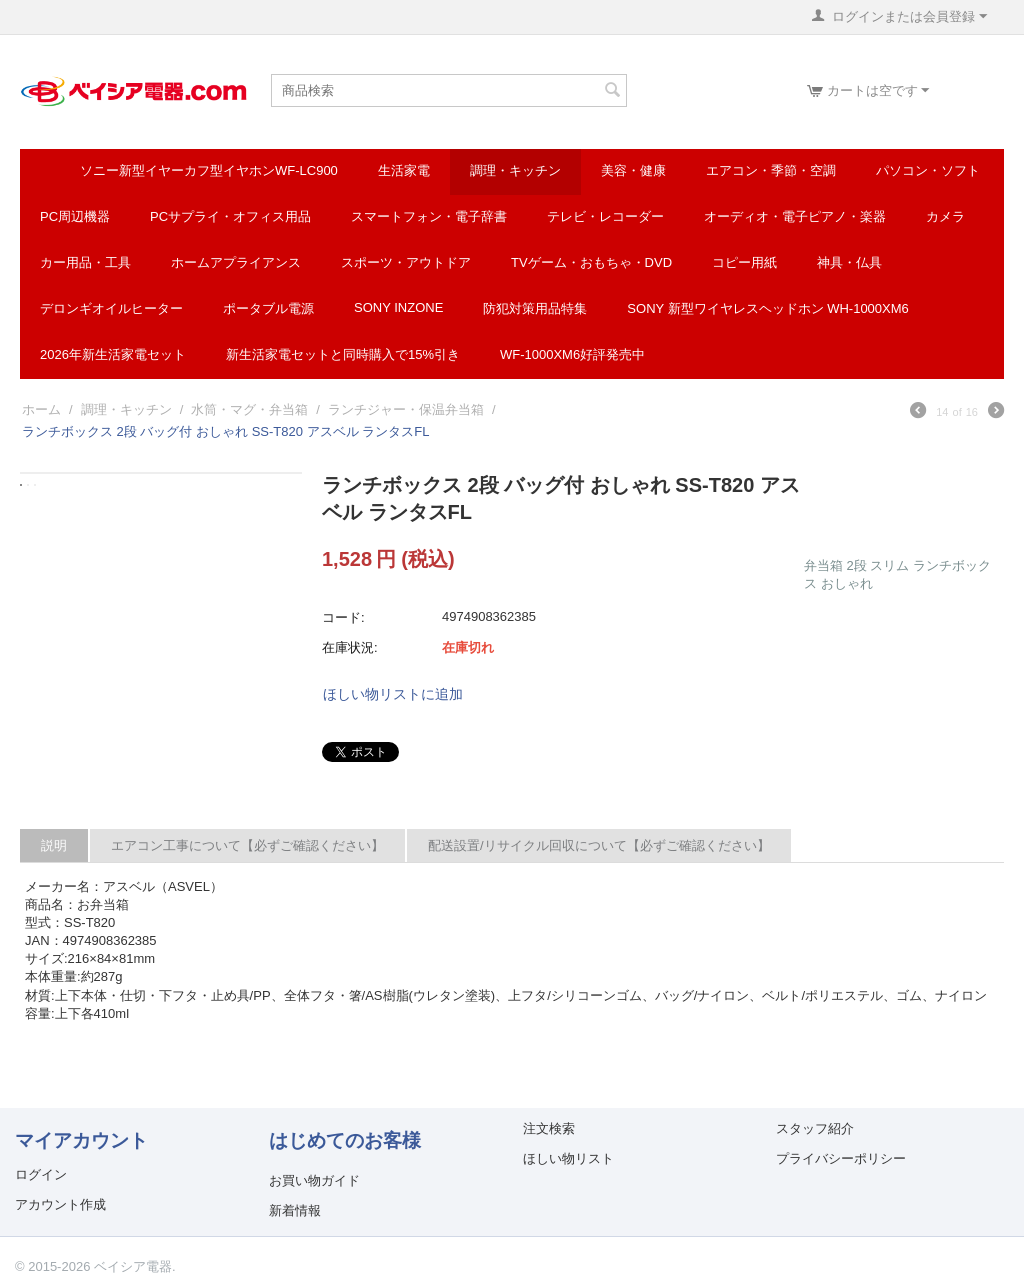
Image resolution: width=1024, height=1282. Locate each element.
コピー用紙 (744, 262)
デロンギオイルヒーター (111, 308)
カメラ (945, 216)
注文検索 (549, 1128)
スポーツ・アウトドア (406, 262)
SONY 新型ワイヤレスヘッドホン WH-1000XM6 (767, 308)
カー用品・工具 (85, 262)
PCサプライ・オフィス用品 (230, 216)
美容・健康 (633, 170)
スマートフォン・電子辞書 (429, 216)
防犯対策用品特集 (535, 308)
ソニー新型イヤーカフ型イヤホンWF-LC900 (209, 170)
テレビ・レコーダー (605, 216)
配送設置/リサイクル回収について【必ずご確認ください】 (599, 845)
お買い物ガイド (314, 1180)
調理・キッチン (515, 170)
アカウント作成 (60, 1204)
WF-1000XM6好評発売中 (572, 354)
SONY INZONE (398, 307)
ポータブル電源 (268, 308)
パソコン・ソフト (928, 170)
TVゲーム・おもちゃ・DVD (591, 262)
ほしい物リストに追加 (393, 694)
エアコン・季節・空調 (771, 170)
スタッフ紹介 (815, 1128)
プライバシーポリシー (841, 1158)
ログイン (41, 1174)
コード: (343, 617)
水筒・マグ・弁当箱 (249, 409)
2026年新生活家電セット (113, 354)
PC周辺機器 (75, 216)
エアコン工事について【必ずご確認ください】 (247, 845)
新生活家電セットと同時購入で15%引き (343, 354)
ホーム (41, 409)
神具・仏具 (849, 262)
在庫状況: (350, 647)
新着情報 (295, 1210)
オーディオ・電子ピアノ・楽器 (795, 216)
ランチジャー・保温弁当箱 (406, 409)
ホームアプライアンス (236, 262)
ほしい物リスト (568, 1158)
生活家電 (404, 170)
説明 (54, 845)
